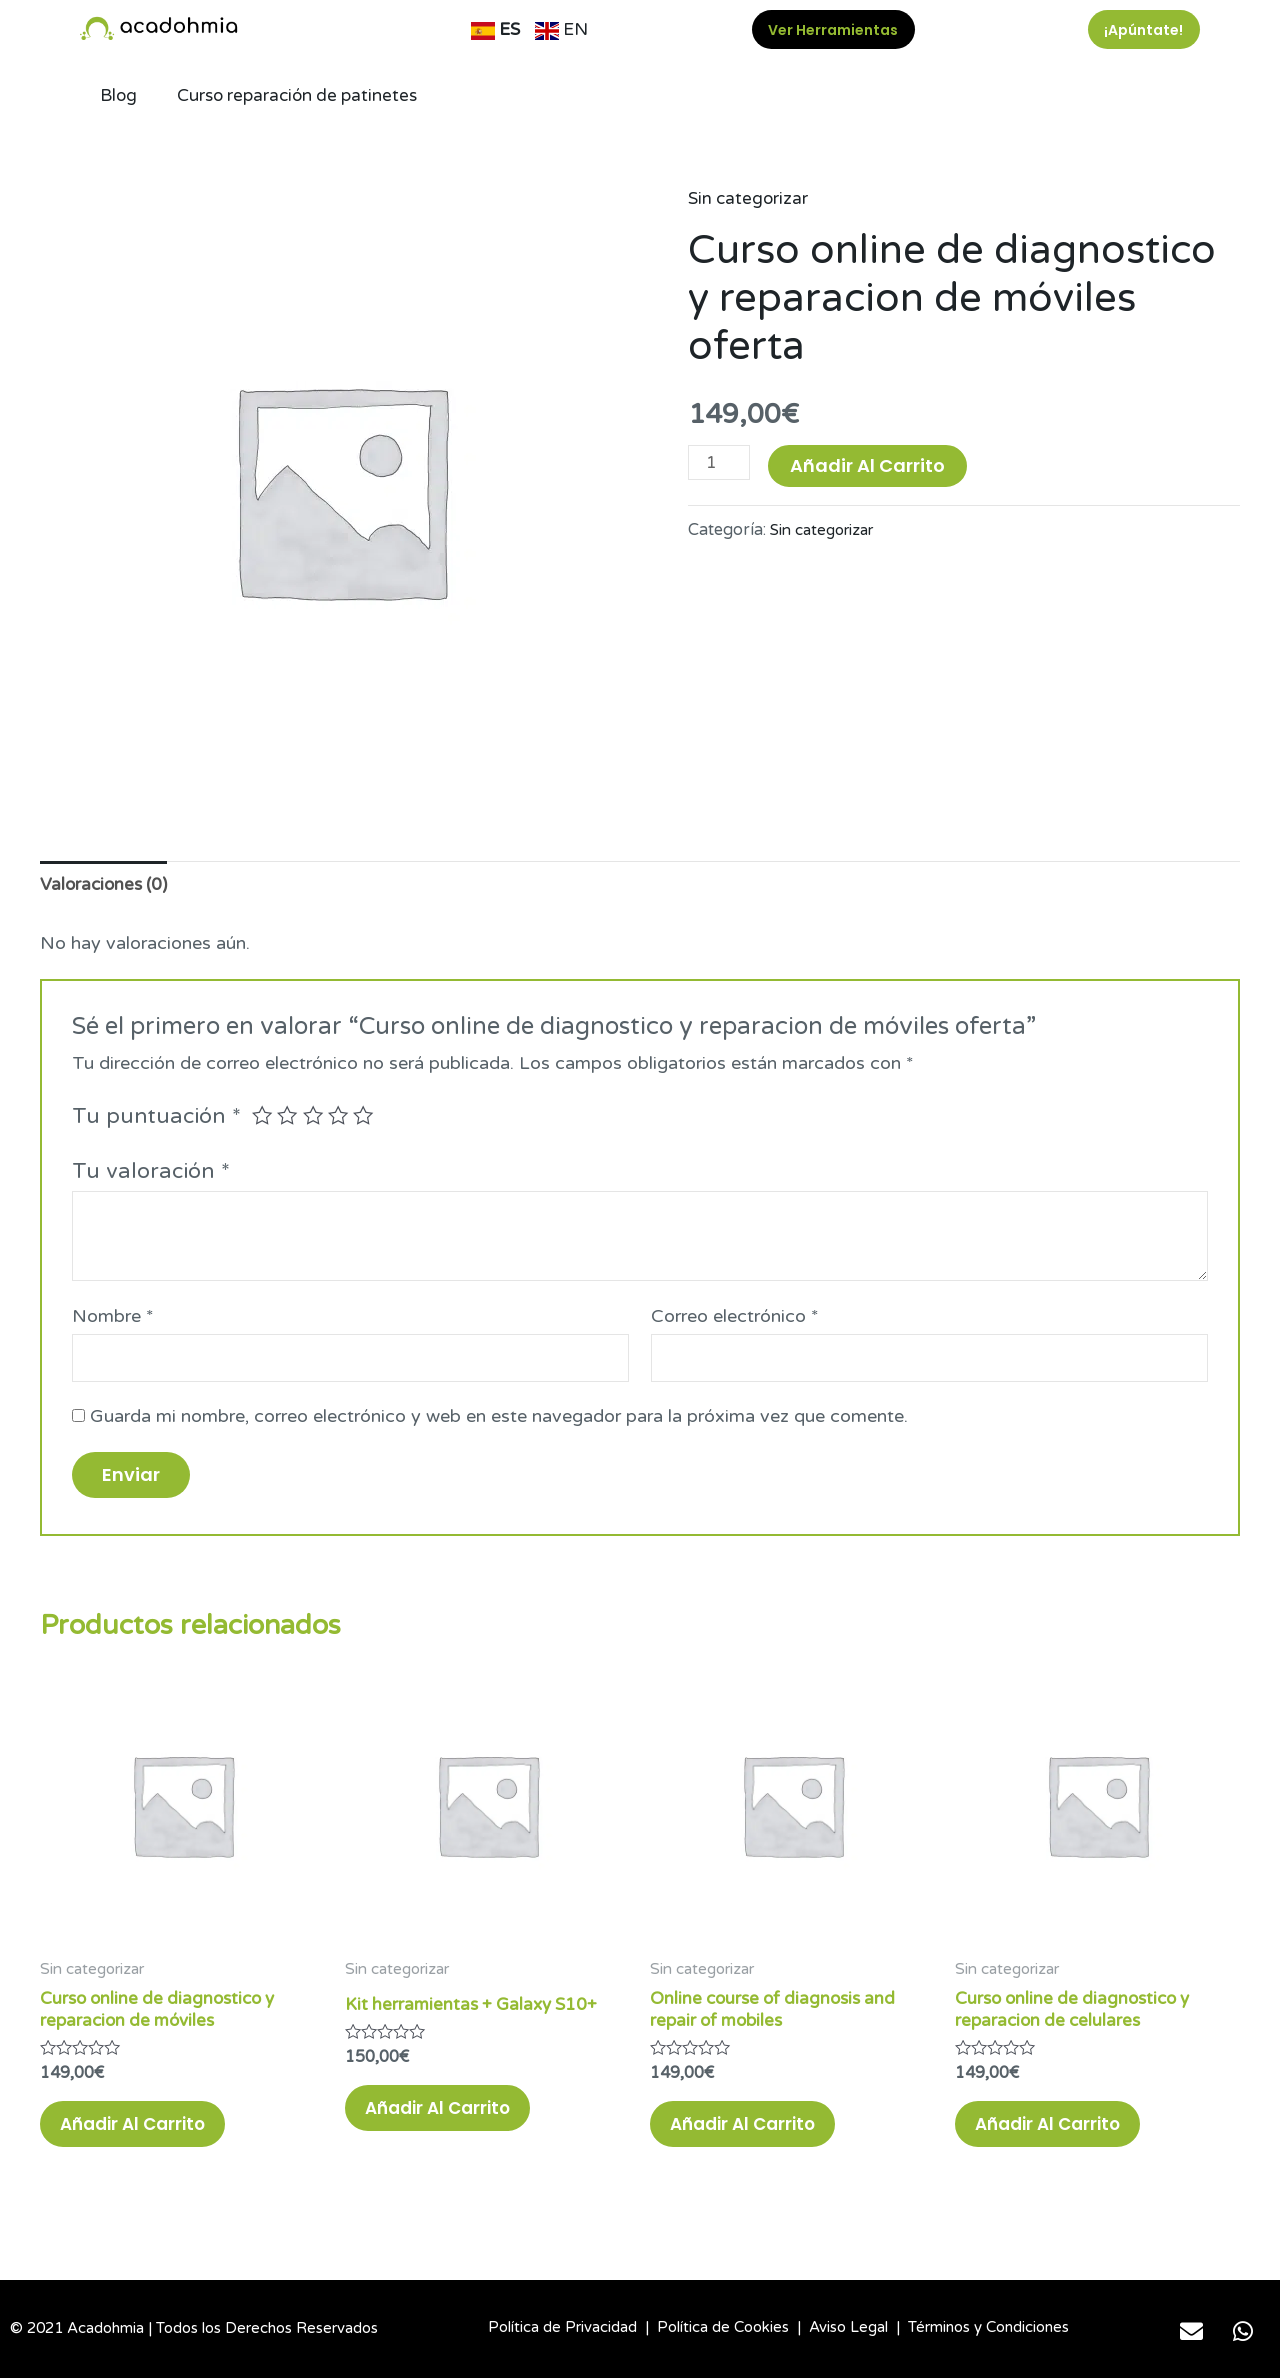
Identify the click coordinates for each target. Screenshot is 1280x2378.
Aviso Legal (848, 2327)
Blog (119, 96)
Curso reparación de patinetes (304, 96)
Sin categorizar (750, 198)
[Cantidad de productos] (720, 462)
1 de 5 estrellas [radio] (263, 1118)
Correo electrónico (735, 1319)
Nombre (113, 1319)
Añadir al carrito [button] (149, 2138)
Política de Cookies (723, 2327)
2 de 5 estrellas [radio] (289, 1118)
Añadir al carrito (870, 465)
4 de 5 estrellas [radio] (343, 1118)
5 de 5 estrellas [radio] (369, 1118)
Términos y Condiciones (988, 2327)
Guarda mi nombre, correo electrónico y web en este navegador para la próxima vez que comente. (499, 1422)
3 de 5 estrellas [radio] (316, 1118)
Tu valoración (151, 1174)
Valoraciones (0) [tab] (107, 886)
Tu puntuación (156, 1119)
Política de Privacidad (562, 2327)
